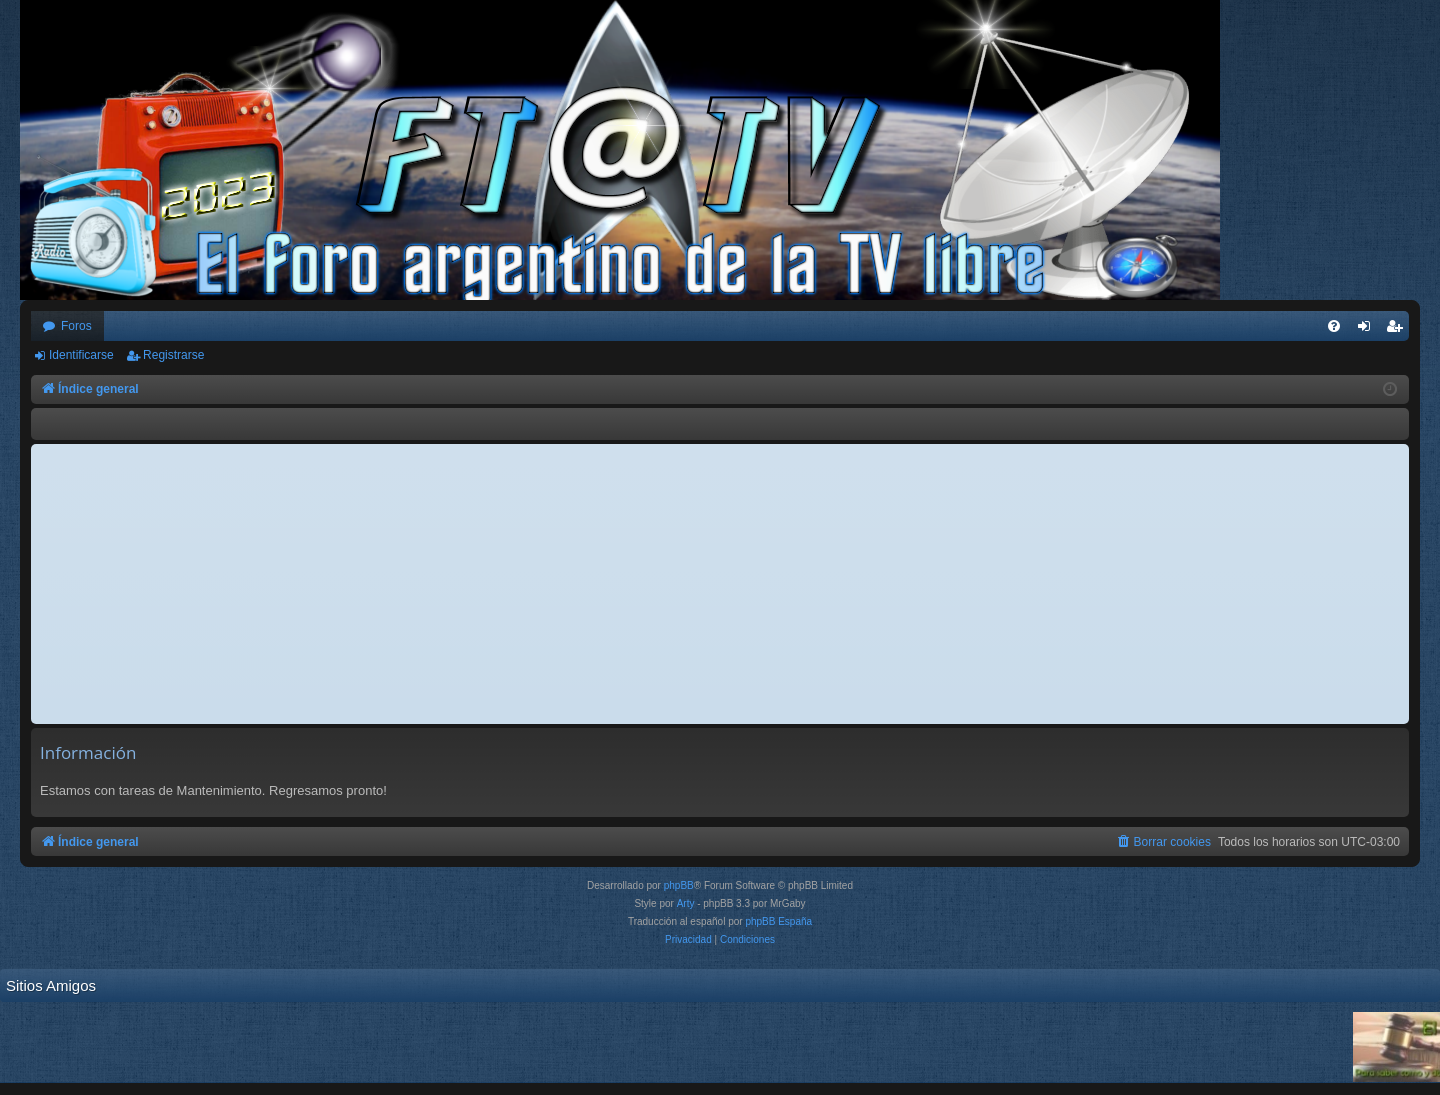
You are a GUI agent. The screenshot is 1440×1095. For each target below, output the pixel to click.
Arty (686, 903)
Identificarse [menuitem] (1368, 330)
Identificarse (81, 355)
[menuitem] (1334, 326)
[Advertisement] (720, 584)
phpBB (679, 885)
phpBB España (778, 921)
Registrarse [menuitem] (1398, 330)
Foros (76, 326)
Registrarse (173, 355)
